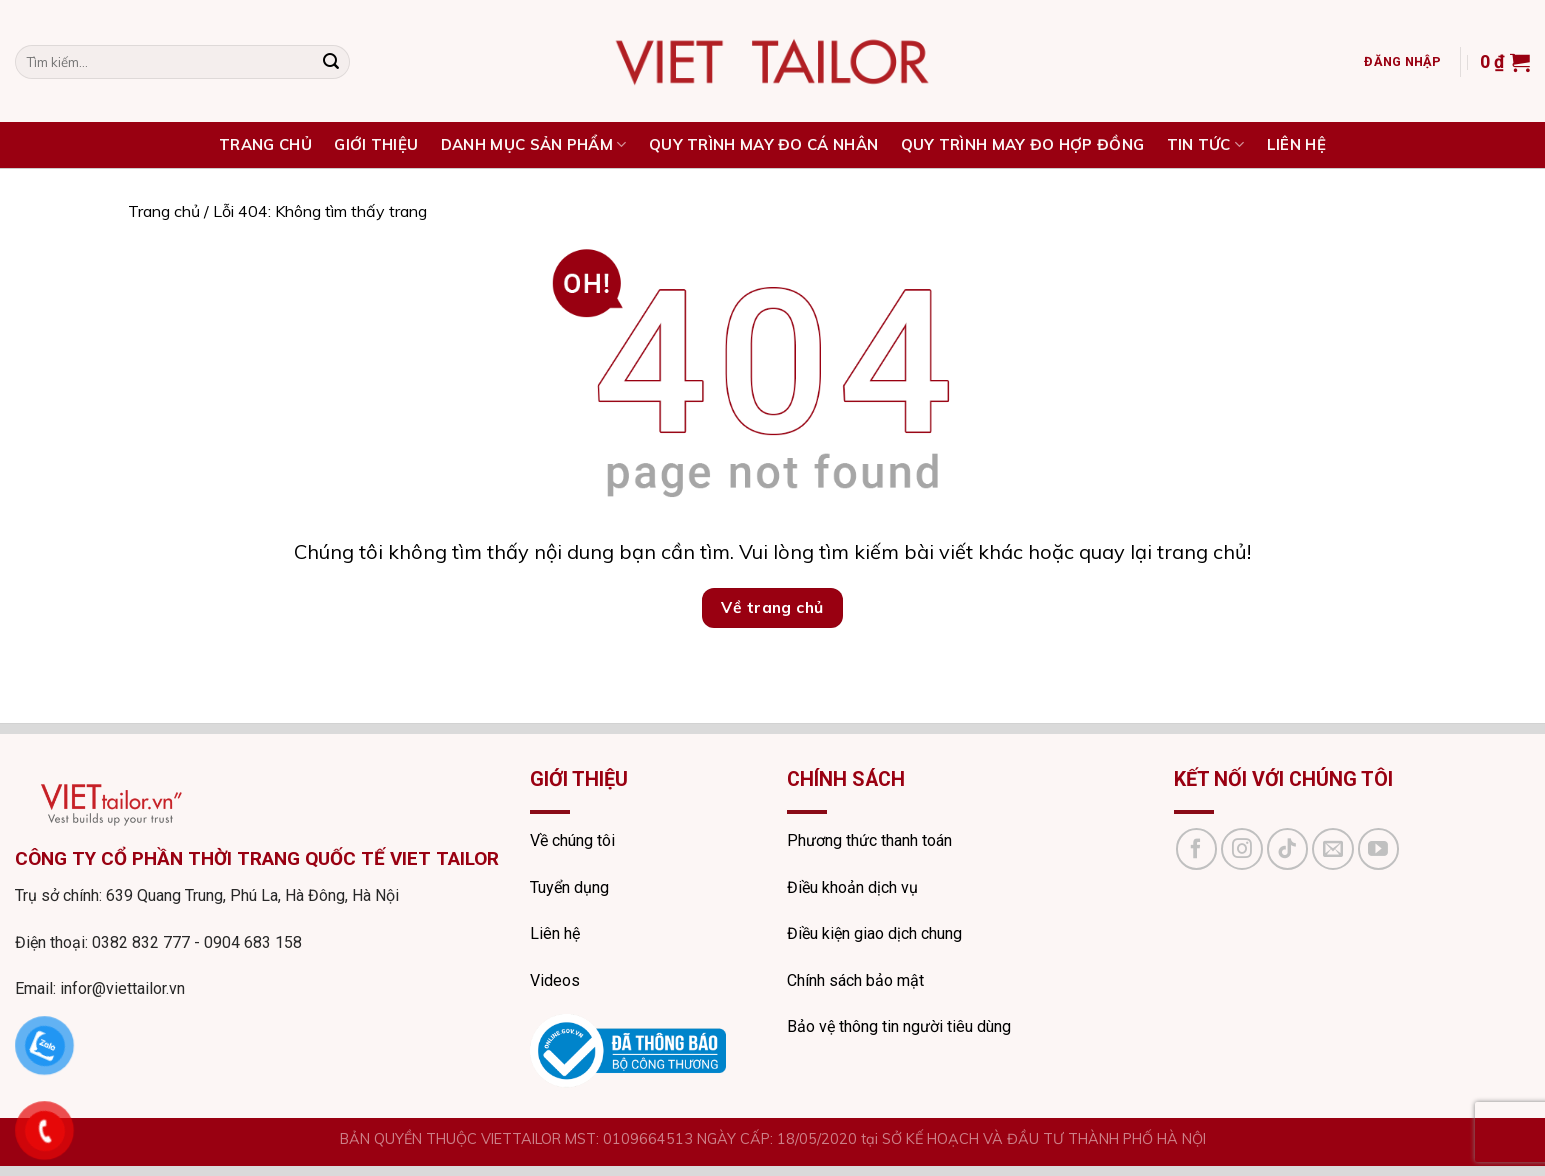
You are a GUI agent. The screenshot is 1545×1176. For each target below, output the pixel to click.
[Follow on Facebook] (1197, 849)
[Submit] (331, 62)
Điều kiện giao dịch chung (874, 933)
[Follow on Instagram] (1242, 849)
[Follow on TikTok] (1288, 849)
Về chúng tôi (572, 840)
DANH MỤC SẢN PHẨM (534, 145)
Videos (555, 980)
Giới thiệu (376, 144)
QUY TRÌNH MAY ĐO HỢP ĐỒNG (1023, 144)
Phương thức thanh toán (869, 840)
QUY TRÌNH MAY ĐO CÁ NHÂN (763, 144)
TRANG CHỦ (265, 144)
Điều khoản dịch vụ (852, 887)
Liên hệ (1296, 144)
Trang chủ (164, 211)
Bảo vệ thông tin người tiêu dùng (899, 1026)
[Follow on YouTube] (1379, 849)
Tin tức (1206, 145)
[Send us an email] (1333, 849)
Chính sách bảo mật (855, 980)
